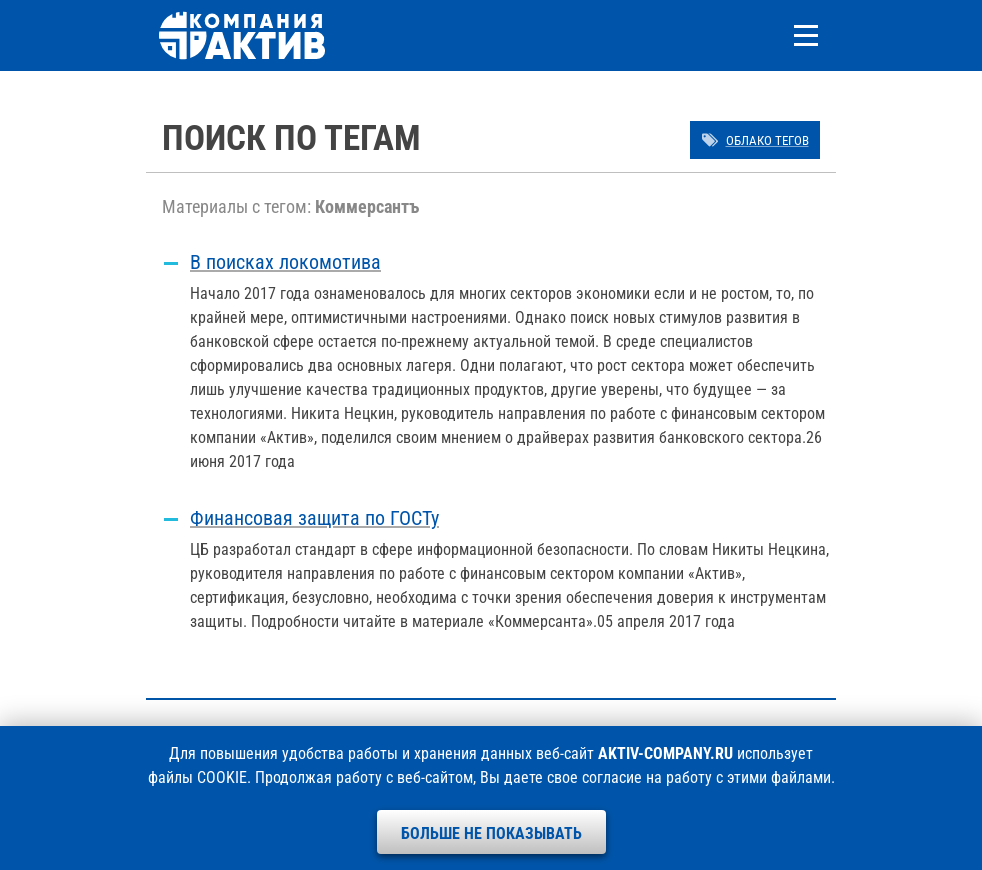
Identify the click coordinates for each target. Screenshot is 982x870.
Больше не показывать (491, 833)
